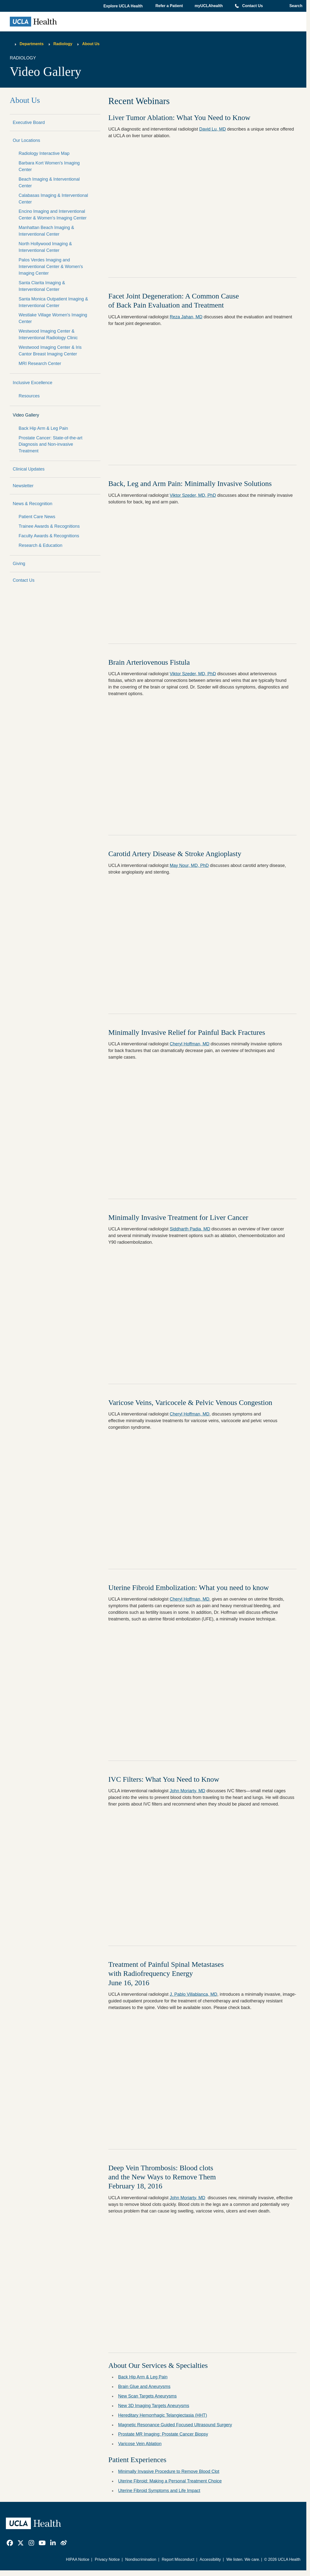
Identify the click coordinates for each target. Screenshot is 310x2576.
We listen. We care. (243, 2559)
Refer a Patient (169, 6)
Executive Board (29, 122)
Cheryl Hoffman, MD (189, 1043)
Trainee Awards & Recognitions (49, 526)
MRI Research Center (40, 363)
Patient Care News (37, 516)
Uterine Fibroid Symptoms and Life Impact (159, 2490)
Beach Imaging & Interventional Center (49, 182)
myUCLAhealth (209, 6)
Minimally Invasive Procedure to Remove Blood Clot (168, 2471)
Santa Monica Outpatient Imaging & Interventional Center (53, 302)
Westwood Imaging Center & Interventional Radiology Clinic (48, 334)
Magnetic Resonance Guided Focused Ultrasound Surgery (175, 2424)
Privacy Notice (107, 2559)
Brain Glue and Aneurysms (144, 2386)
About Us (90, 44)
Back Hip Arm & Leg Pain (43, 428)
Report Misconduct (178, 2559)
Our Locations (26, 140)
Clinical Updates (29, 469)
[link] (10, 2543)
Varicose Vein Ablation (139, 2443)
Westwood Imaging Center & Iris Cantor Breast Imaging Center (50, 350)
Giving (19, 563)
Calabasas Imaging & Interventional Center (53, 198)
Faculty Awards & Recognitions (49, 535)
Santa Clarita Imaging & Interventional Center (42, 286)
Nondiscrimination (140, 2559)
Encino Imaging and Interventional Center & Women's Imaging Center (53, 214)
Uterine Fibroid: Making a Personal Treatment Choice (170, 2481)
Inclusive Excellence (32, 382)
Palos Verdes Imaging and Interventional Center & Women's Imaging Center (51, 266)
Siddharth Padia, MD (190, 1229)
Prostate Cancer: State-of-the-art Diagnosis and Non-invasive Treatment (50, 444)
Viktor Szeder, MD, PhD (193, 495)
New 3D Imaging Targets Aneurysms (153, 2405)
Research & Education (40, 545)
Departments (32, 44)
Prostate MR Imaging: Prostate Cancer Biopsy (163, 2434)
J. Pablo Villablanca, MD (193, 1994)
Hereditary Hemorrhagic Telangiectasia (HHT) (162, 2415)
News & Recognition (32, 503)
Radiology (62, 44)
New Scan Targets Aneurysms (147, 2396)
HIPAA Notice (77, 2559)
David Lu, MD (212, 129)
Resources (29, 395)
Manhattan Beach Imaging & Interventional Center (46, 231)
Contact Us (252, 6)
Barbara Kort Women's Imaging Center (49, 166)
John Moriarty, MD (187, 1790)
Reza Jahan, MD (186, 316)
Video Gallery (26, 415)
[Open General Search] (294, 5)
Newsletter (23, 485)
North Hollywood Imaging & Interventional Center (45, 247)
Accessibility (210, 2559)
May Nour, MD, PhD (189, 865)
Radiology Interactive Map (44, 153)
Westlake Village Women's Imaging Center (53, 318)
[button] (123, 6)
